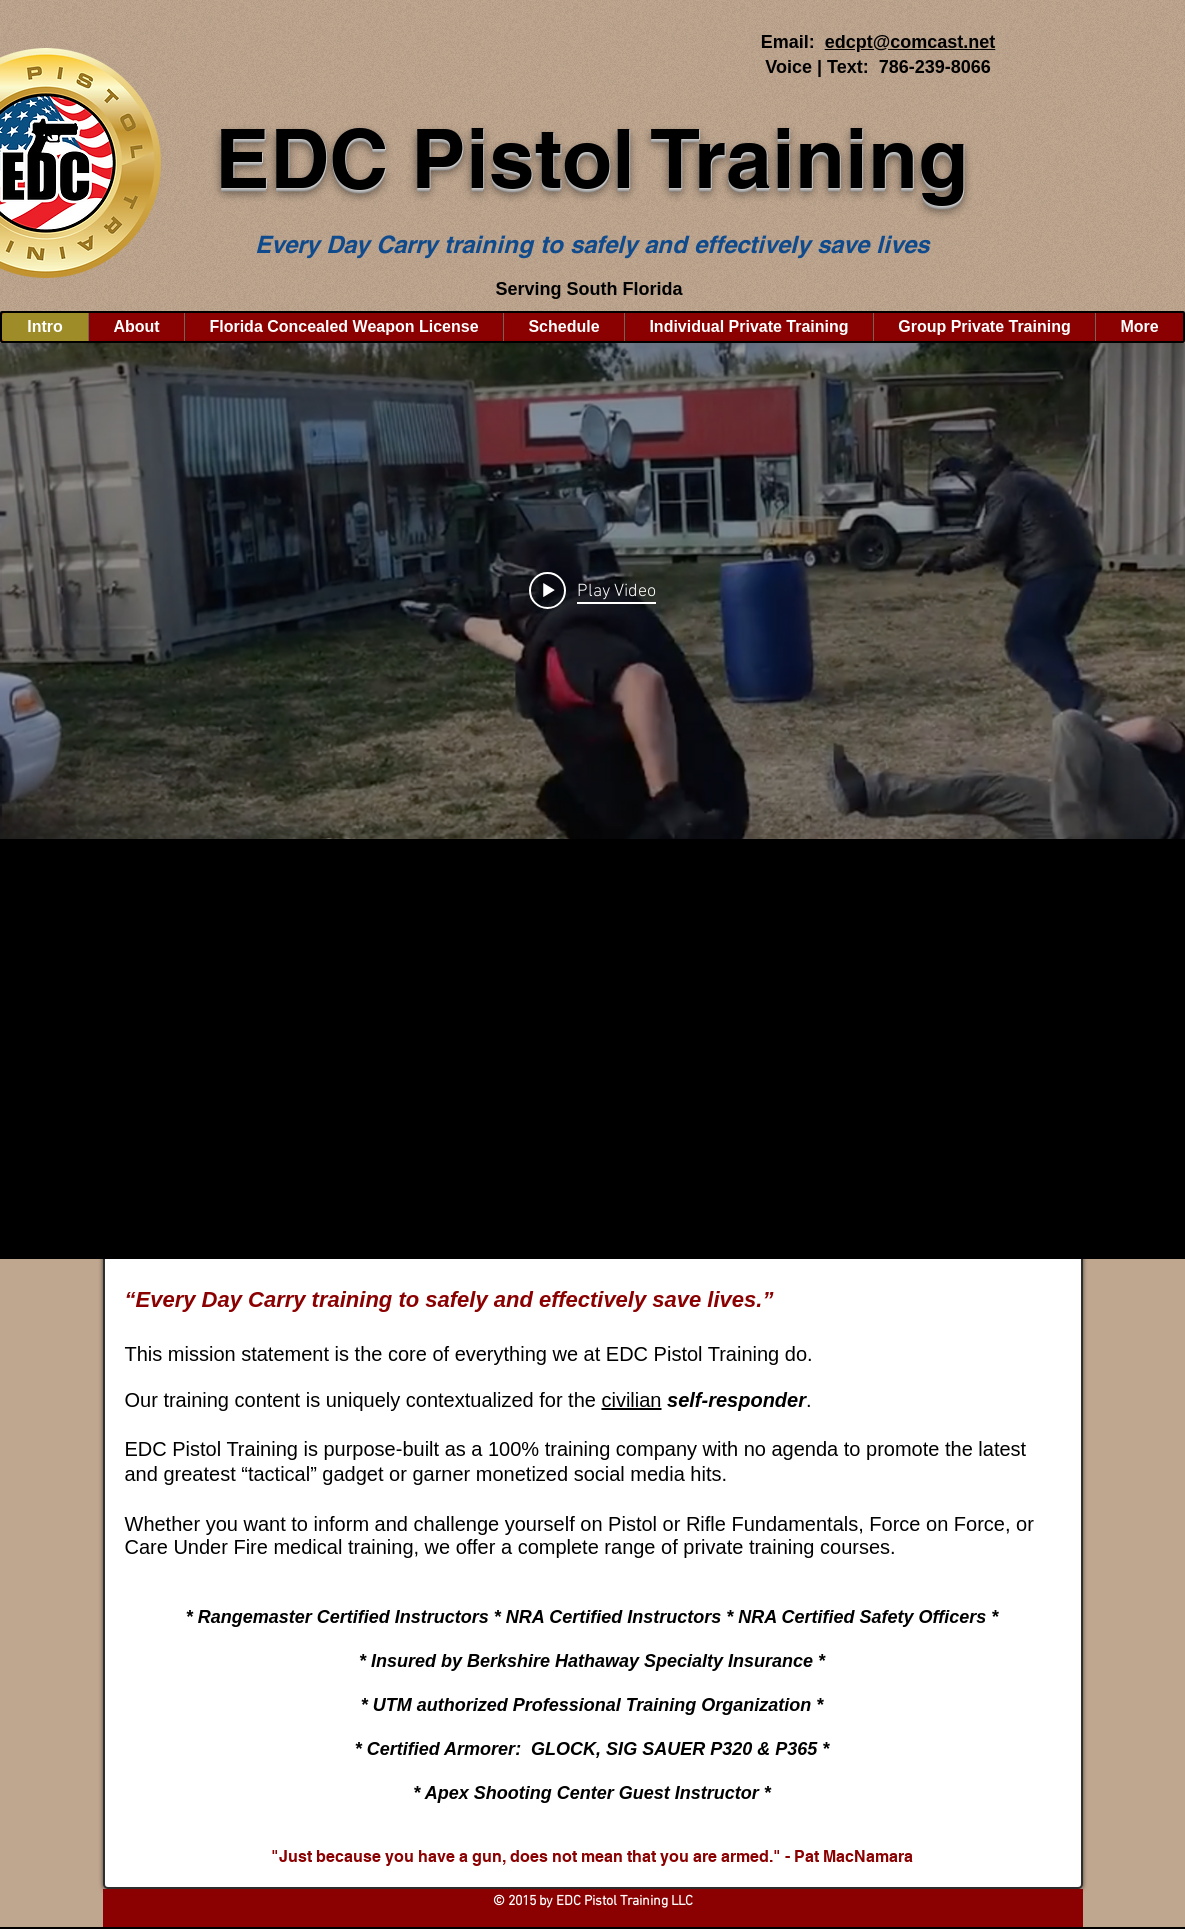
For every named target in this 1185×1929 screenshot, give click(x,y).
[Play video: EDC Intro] (592, 591)
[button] (136, 327)
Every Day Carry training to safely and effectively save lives (592, 244)
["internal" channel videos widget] (592, 591)
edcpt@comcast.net (910, 42)
